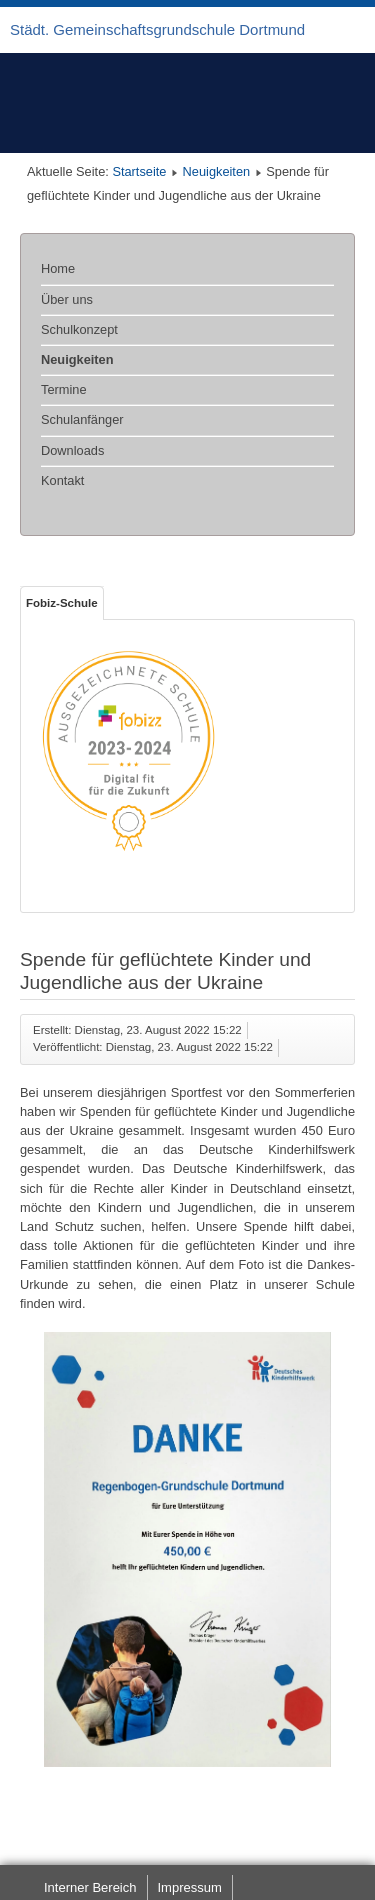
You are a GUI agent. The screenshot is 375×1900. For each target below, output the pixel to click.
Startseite (139, 171)
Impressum (190, 1887)
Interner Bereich (90, 1887)
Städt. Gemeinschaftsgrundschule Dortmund (157, 29)
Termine (64, 389)
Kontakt (62, 480)
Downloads (72, 450)
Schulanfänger (82, 419)
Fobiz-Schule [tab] (62, 603)
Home (58, 268)
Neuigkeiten (217, 171)
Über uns (67, 299)
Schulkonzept (79, 329)
